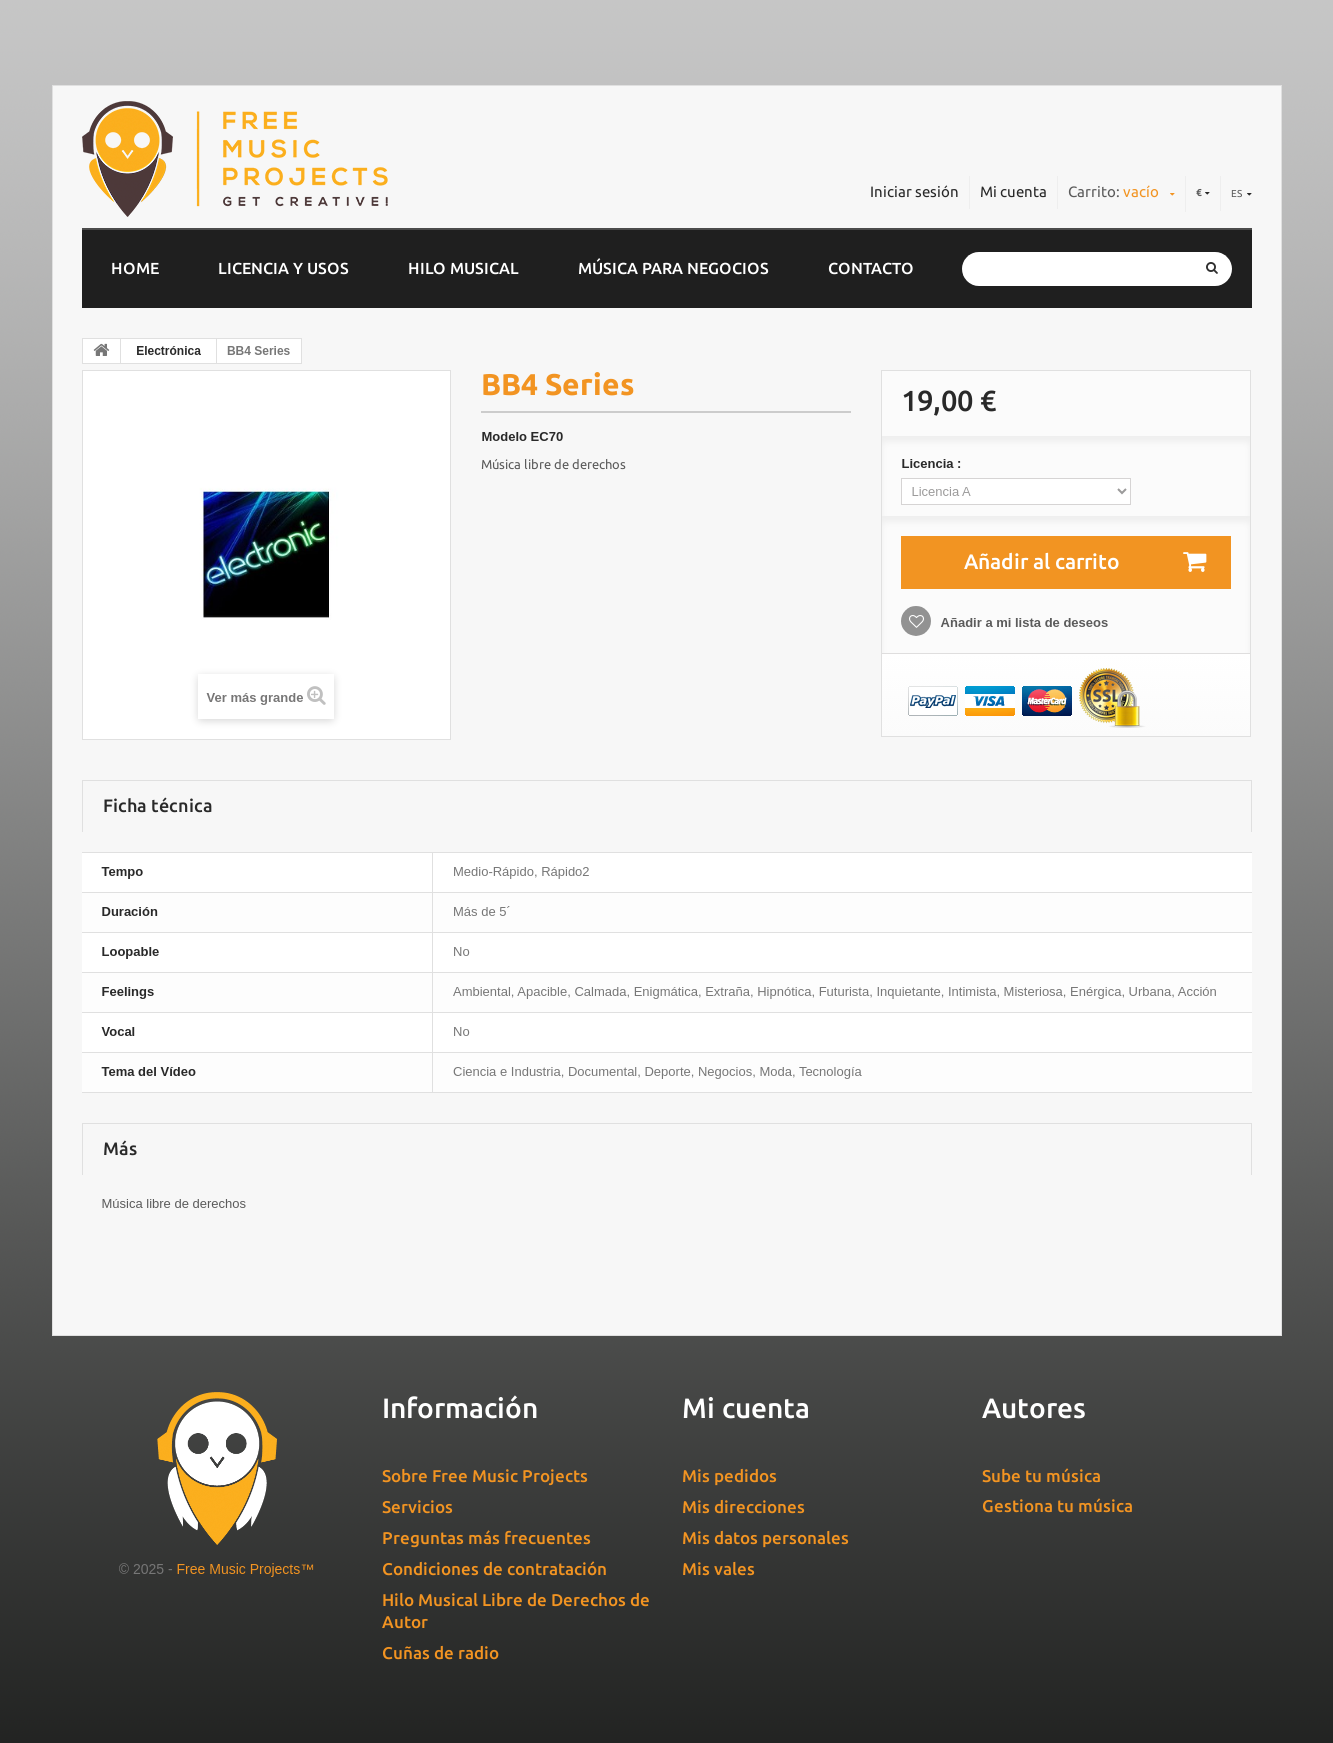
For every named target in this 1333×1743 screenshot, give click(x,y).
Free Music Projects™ (246, 1569)
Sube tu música (1041, 1475)
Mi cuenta (1013, 191)
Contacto (871, 268)
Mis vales (718, 1568)
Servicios (417, 1506)
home (135, 268)
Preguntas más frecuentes (486, 1537)
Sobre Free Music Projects (485, 1475)
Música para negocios (673, 268)
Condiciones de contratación (494, 1568)
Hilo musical (463, 268)
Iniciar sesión (914, 191)
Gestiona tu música (1057, 1505)
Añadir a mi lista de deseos (1022, 622)
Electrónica (168, 351)
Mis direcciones (743, 1506)
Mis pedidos (729, 1475)
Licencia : (933, 463)
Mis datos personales (765, 1537)
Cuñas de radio (440, 1652)
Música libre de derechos (553, 464)
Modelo (504, 436)
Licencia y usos (283, 268)
